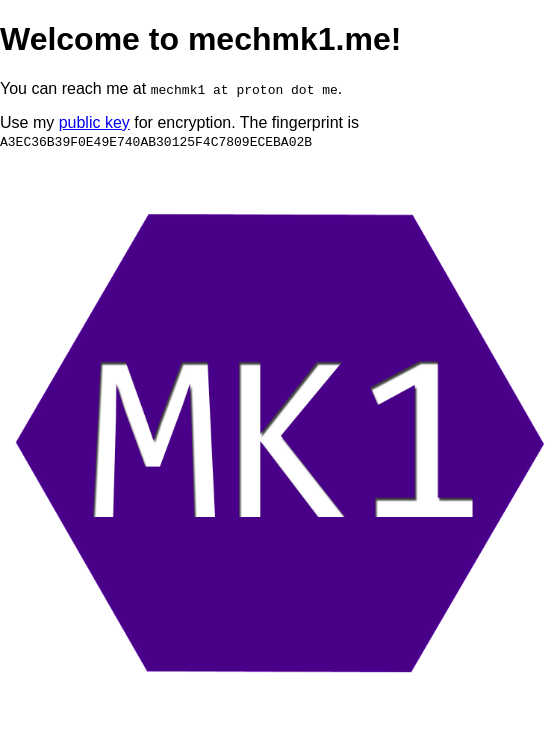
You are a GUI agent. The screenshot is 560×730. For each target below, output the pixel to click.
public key (94, 122)
